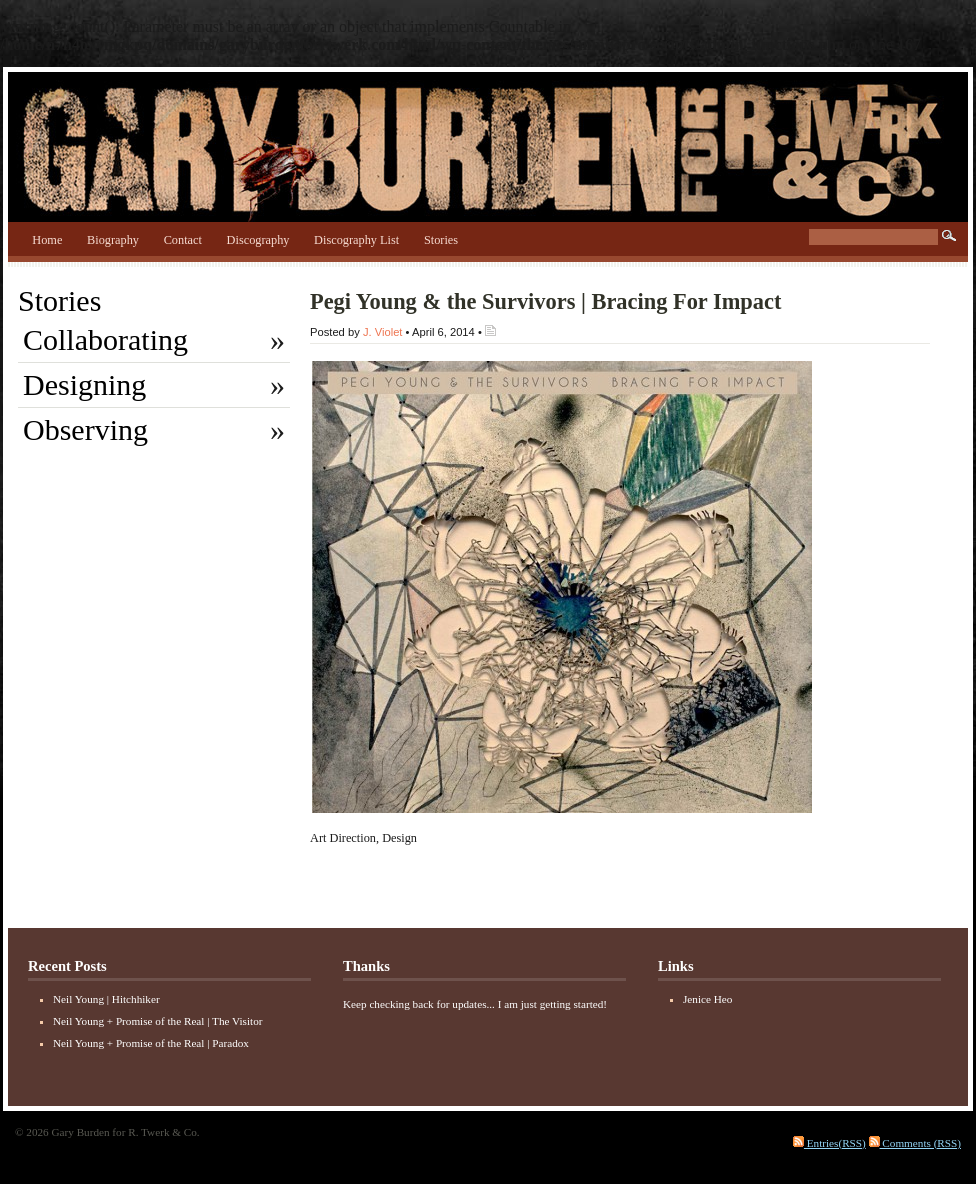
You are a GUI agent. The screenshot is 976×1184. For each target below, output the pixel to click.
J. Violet (383, 332)
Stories (441, 240)
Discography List (356, 240)
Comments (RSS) (915, 1143)
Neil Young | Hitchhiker (106, 999)
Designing (84, 384)
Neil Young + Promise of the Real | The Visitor (157, 1021)
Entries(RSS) (829, 1143)
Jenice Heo (707, 999)
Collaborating (105, 339)
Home (47, 240)
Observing (85, 429)
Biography (113, 240)
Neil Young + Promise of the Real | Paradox (151, 1043)
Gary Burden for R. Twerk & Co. (488, 142)
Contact (183, 240)
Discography (258, 240)
